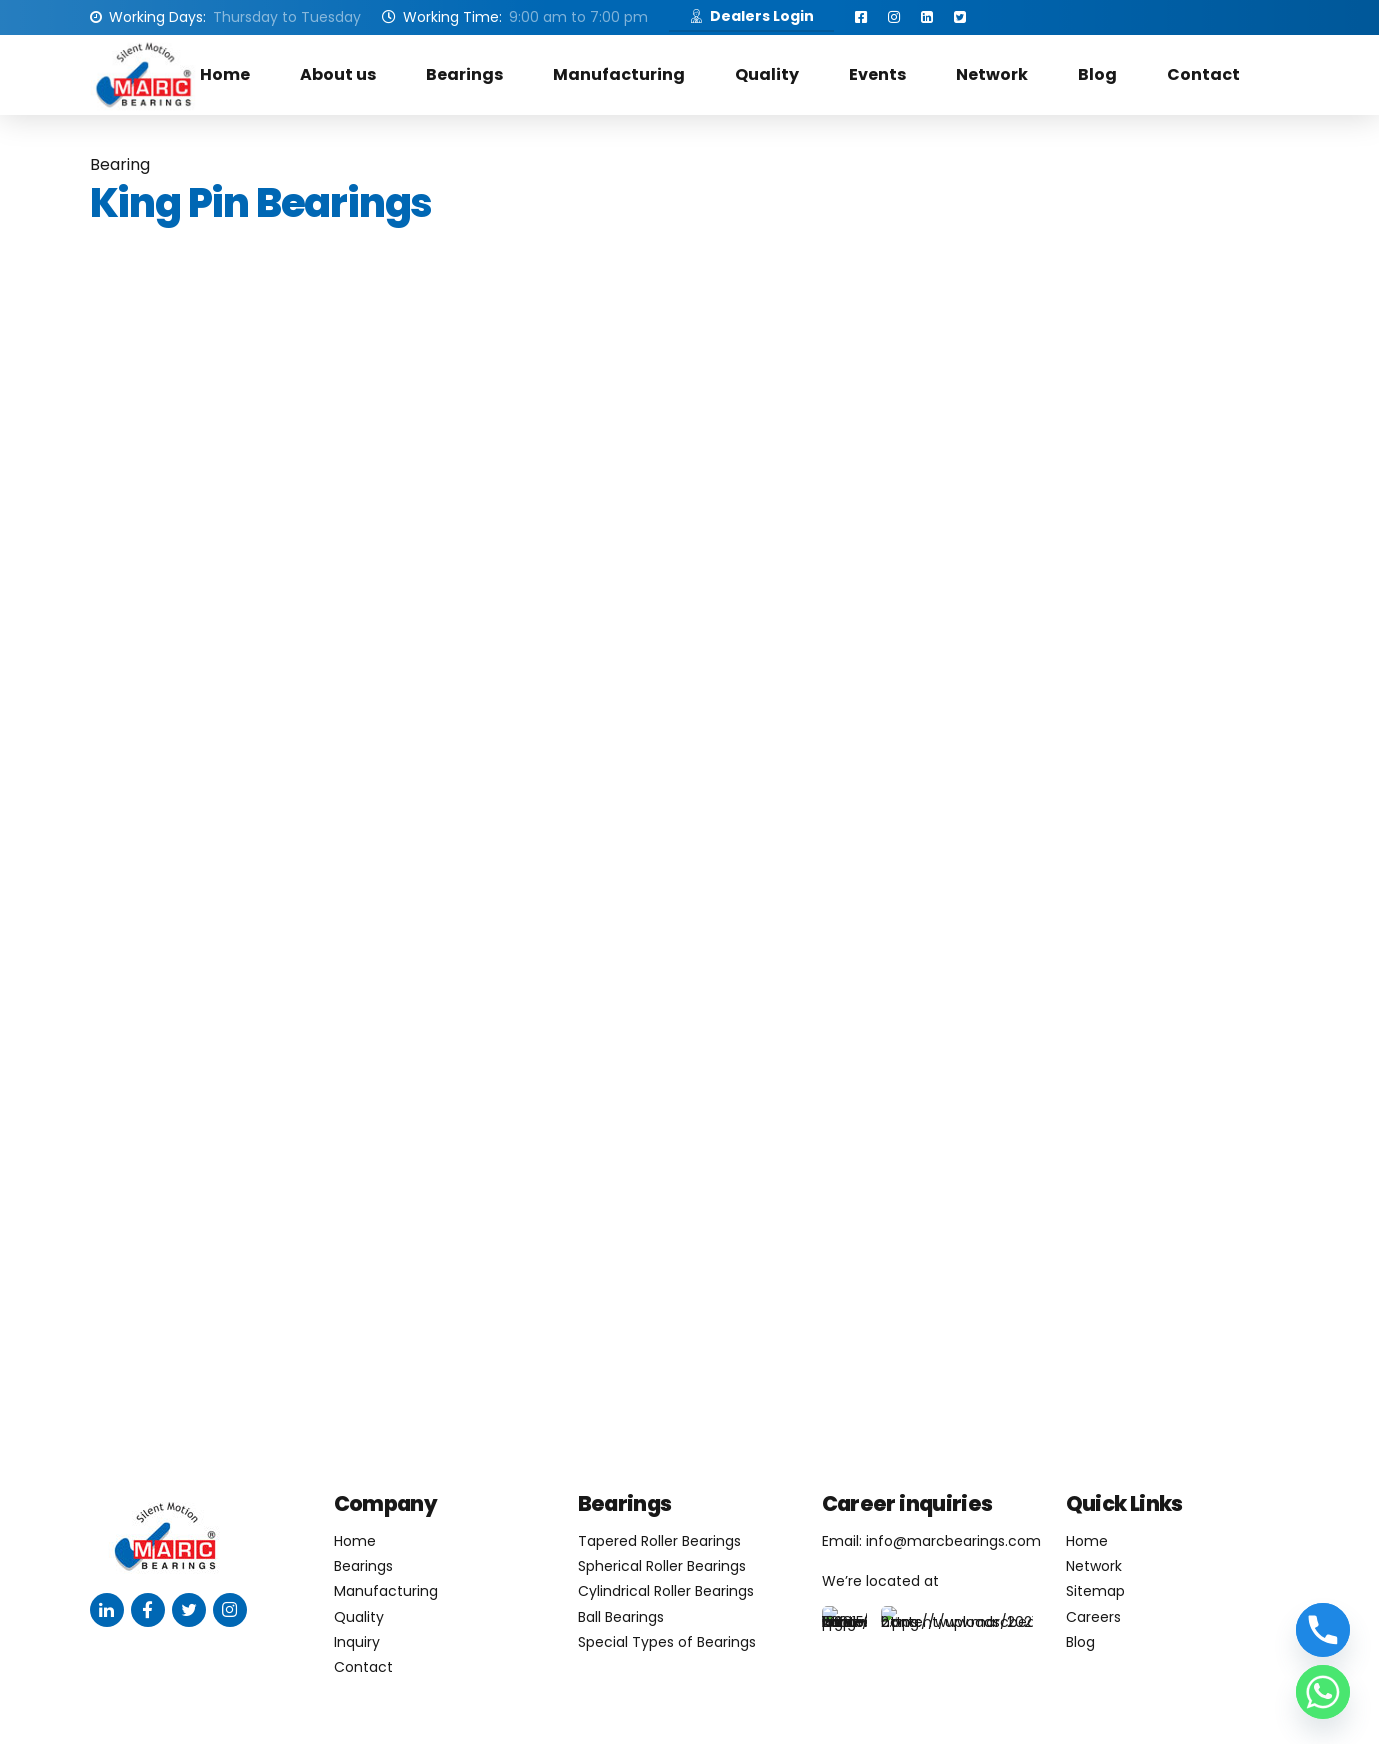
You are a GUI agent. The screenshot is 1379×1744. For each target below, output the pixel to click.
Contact (1203, 74)
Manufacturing (619, 74)
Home (225, 74)
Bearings (464, 74)
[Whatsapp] (1323, 1692)
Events (877, 74)
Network (992, 74)
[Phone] (1323, 1630)
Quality (767, 74)
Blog (1097, 74)
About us (338, 74)
